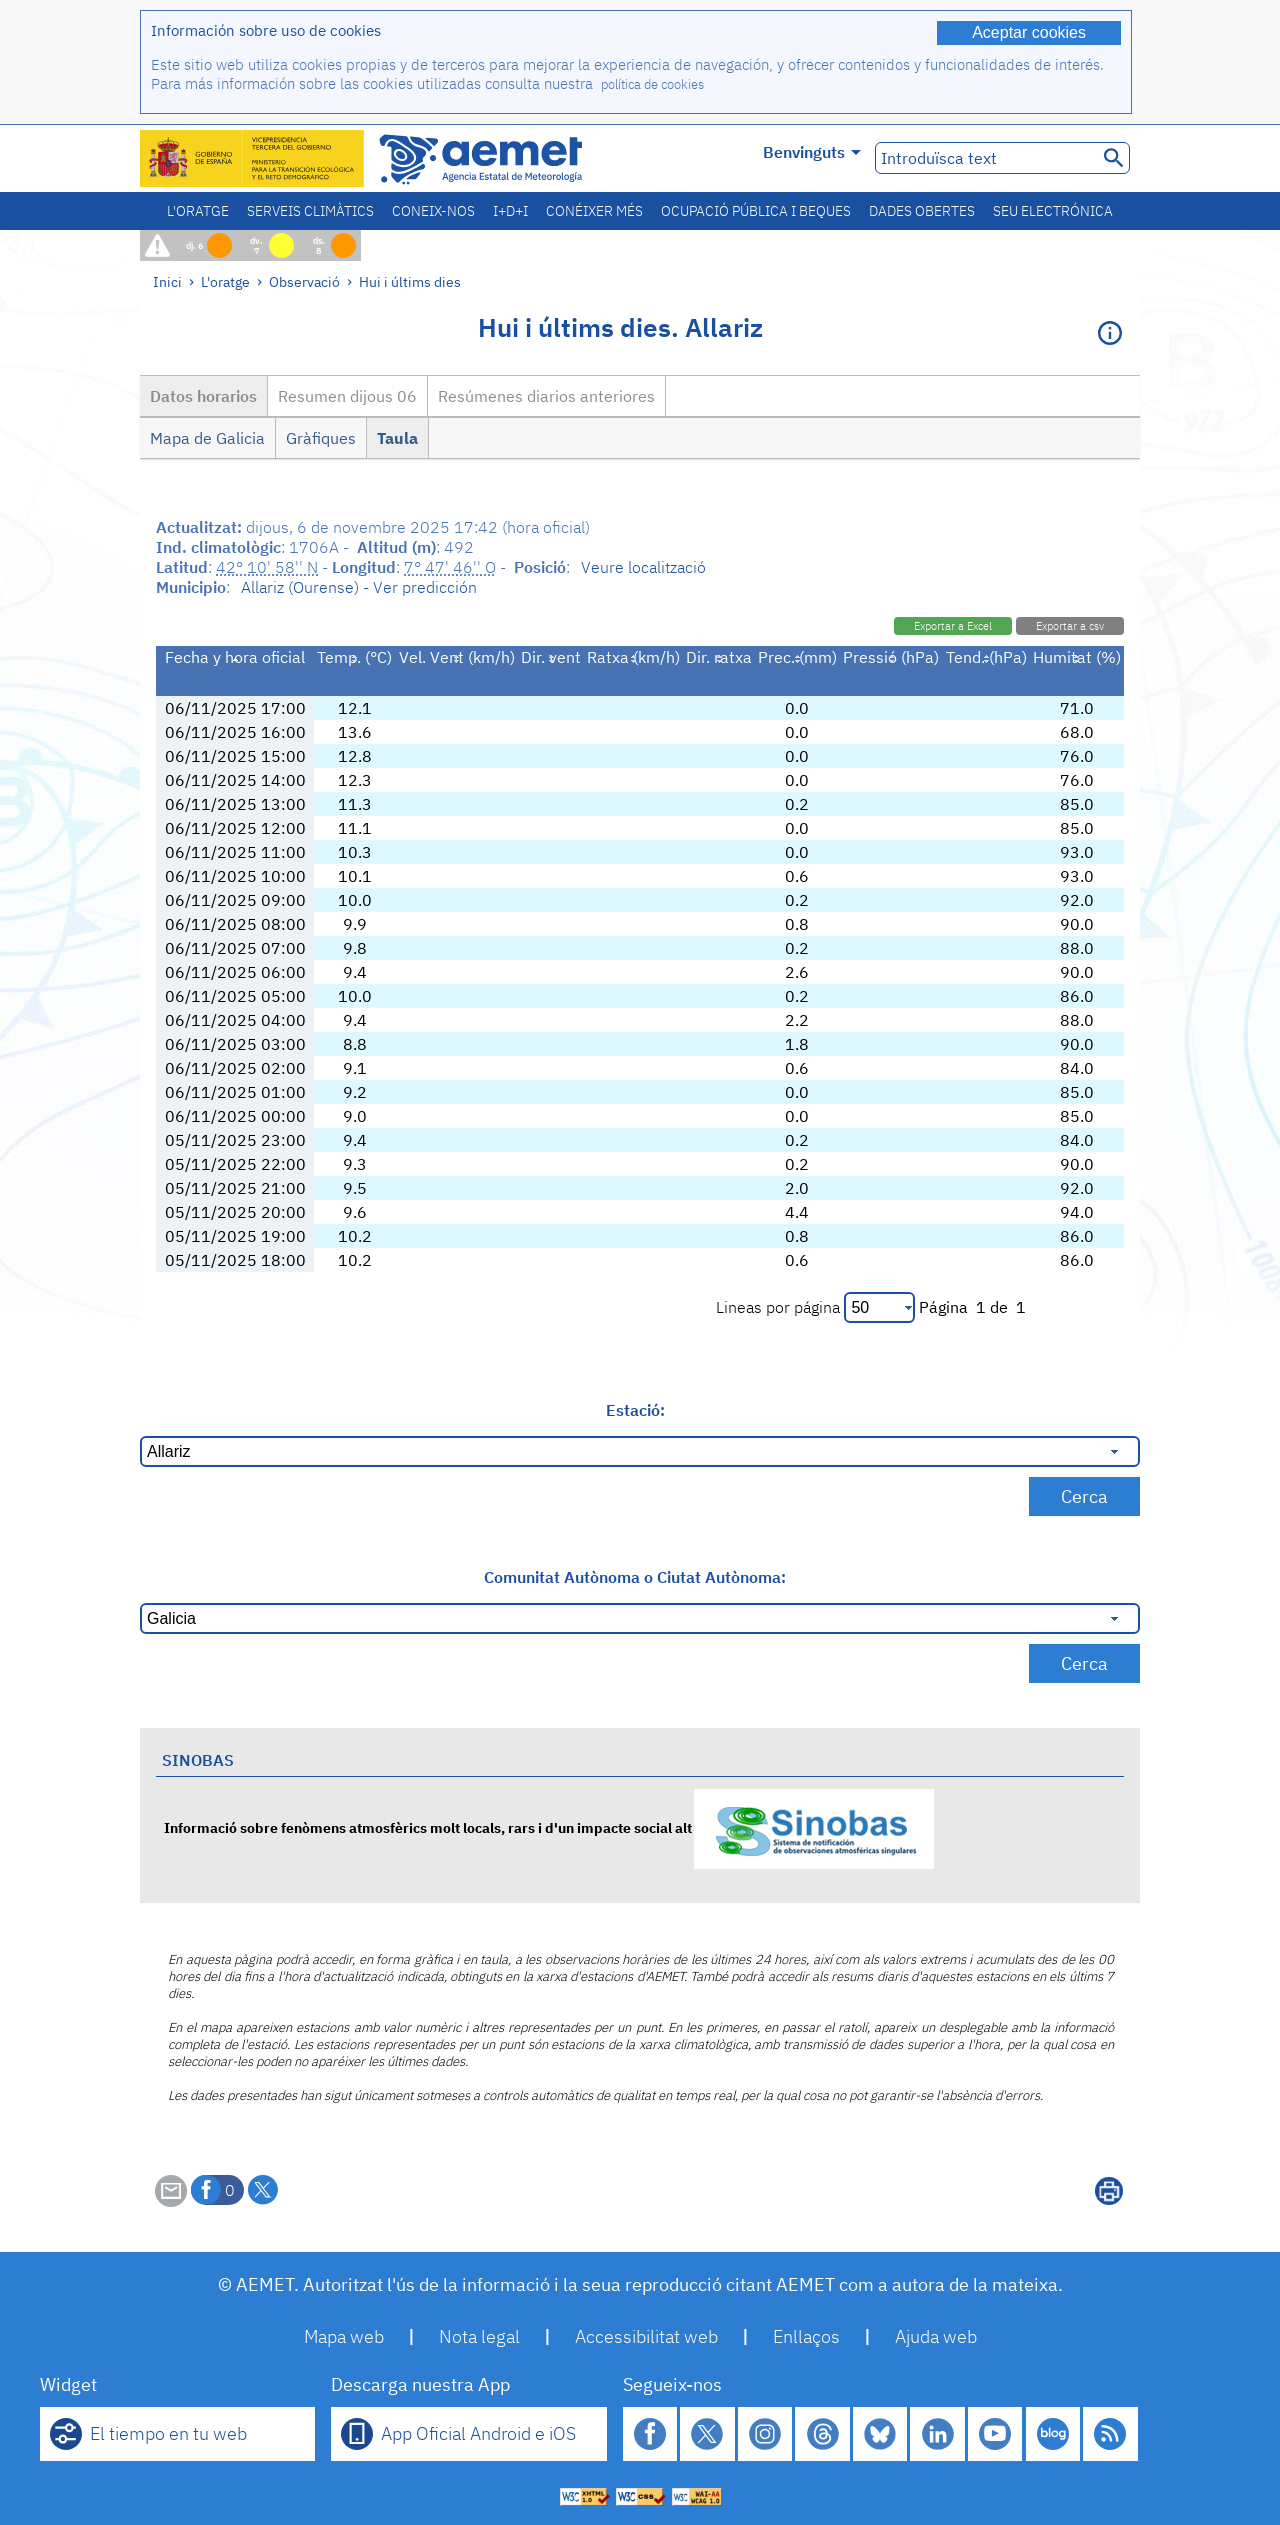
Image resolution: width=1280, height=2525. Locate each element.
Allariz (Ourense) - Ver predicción (359, 587)
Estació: (635, 1410)
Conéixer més (594, 211)
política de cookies (652, 84)
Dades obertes (922, 211)
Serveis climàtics (310, 211)
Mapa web (344, 2336)
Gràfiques (321, 438)
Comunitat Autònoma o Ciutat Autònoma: (635, 1577)
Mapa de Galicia (207, 438)
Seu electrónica (1053, 211)
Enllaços (806, 2336)
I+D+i (510, 211)
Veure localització (643, 567)
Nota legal (479, 2336)
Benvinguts (812, 152)
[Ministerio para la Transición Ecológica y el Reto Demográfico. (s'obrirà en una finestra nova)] (253, 158)
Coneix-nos (433, 211)
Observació (304, 281)
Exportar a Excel (953, 626)
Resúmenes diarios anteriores (546, 396)
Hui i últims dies (410, 281)
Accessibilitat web (646, 2336)
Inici (167, 281)
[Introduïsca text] (984, 158)
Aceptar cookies (1029, 32)
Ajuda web (936, 2336)
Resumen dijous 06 (347, 396)
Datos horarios (203, 396)
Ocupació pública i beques (756, 211)
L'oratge (198, 211)
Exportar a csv (1070, 626)
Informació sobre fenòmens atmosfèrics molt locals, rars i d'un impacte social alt (549, 1827)
